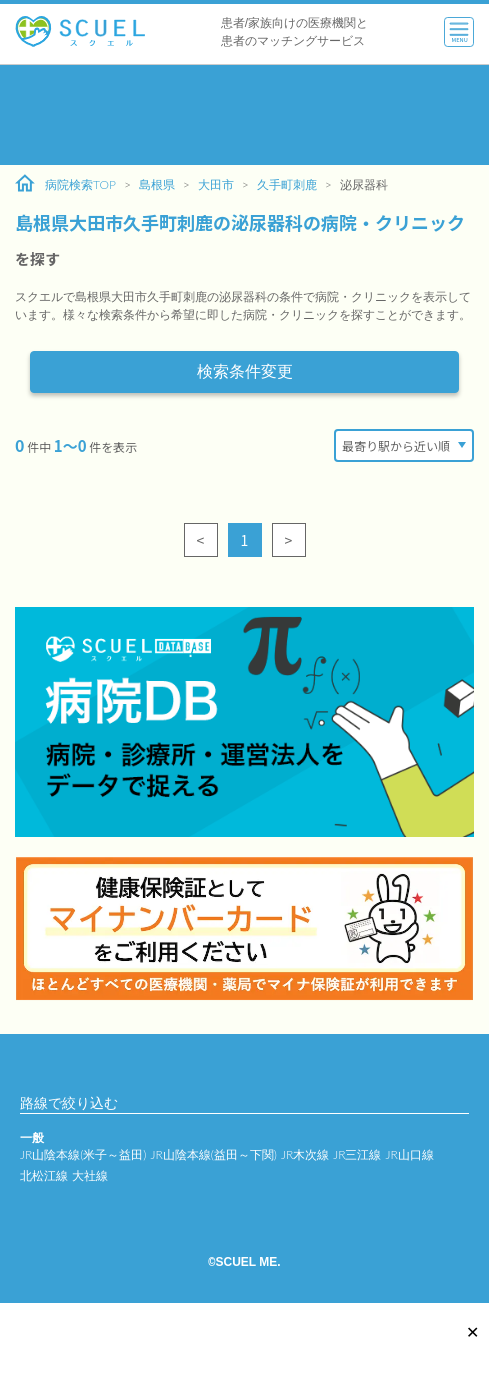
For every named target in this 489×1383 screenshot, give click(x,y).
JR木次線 (305, 1154)
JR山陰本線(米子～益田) (83, 1154)
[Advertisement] (244, 115)
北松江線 (44, 1175)
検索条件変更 (245, 371)
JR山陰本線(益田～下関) (213, 1154)
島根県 (157, 184)
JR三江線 (357, 1154)
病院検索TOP (65, 184)
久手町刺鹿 (287, 184)
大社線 (90, 1175)
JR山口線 (409, 1154)
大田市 (216, 184)
